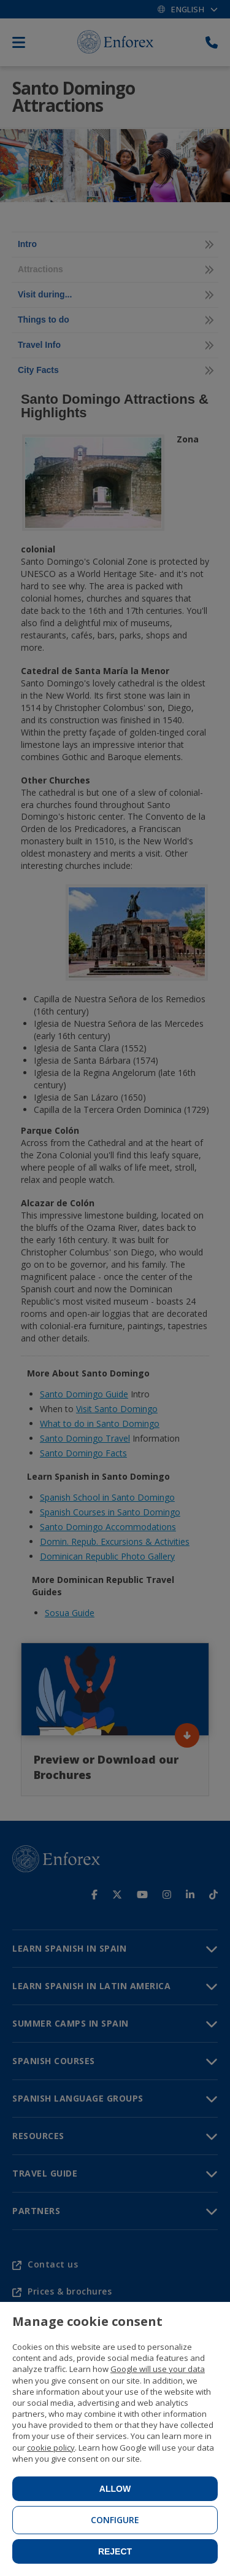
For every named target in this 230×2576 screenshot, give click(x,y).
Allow (115, 2489)
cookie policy (51, 2447)
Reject (115, 2551)
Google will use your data (157, 2368)
